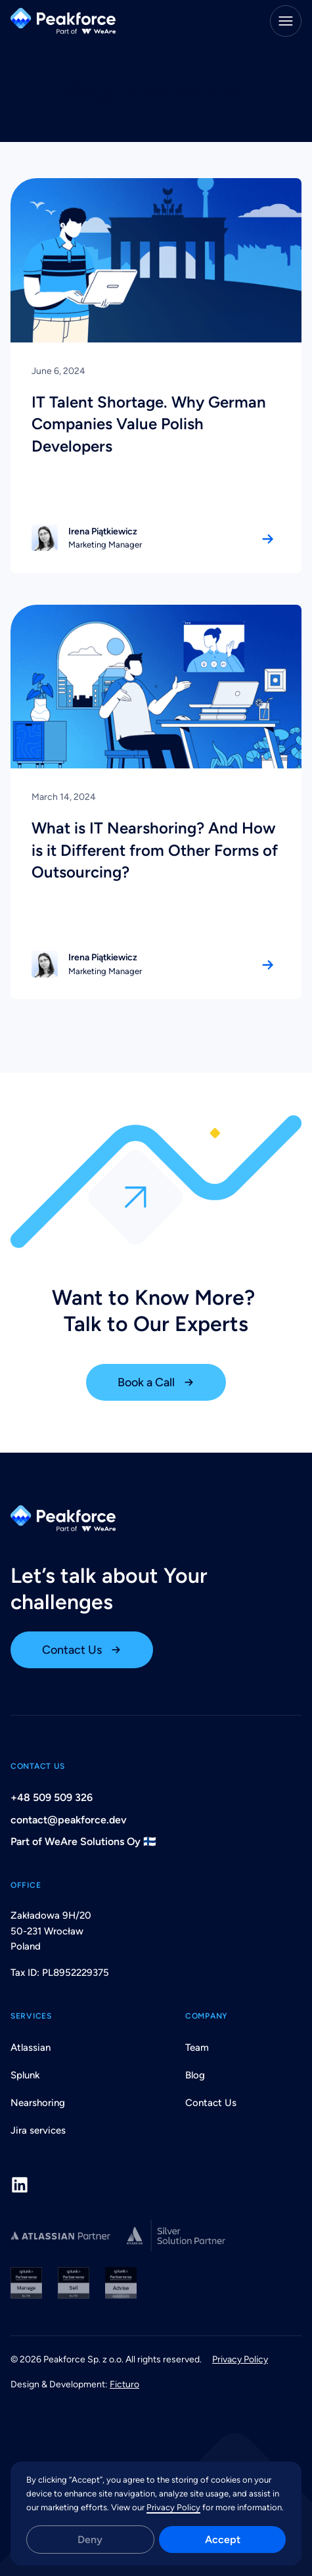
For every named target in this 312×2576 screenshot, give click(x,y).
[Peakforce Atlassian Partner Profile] (61, 2235)
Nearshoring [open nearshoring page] (38, 2103)
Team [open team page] (197, 2047)
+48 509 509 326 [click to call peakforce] (52, 1797)
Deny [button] (90, 2539)
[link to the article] (156, 375)
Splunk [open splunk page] (25, 2075)
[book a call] (156, 1382)
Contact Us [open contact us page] (210, 2103)
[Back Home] (63, 21)
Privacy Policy (173, 2507)
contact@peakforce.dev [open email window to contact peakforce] (69, 1820)
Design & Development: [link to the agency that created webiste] (75, 2384)
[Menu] (285, 21)
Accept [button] (222, 2539)
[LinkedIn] (20, 2185)
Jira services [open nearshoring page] (38, 2130)
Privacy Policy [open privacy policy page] (240, 2359)
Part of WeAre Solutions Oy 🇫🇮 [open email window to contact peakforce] (83, 1841)
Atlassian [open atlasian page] (31, 2047)
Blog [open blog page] (195, 2075)
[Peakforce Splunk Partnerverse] (156, 2283)
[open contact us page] (82, 1649)
